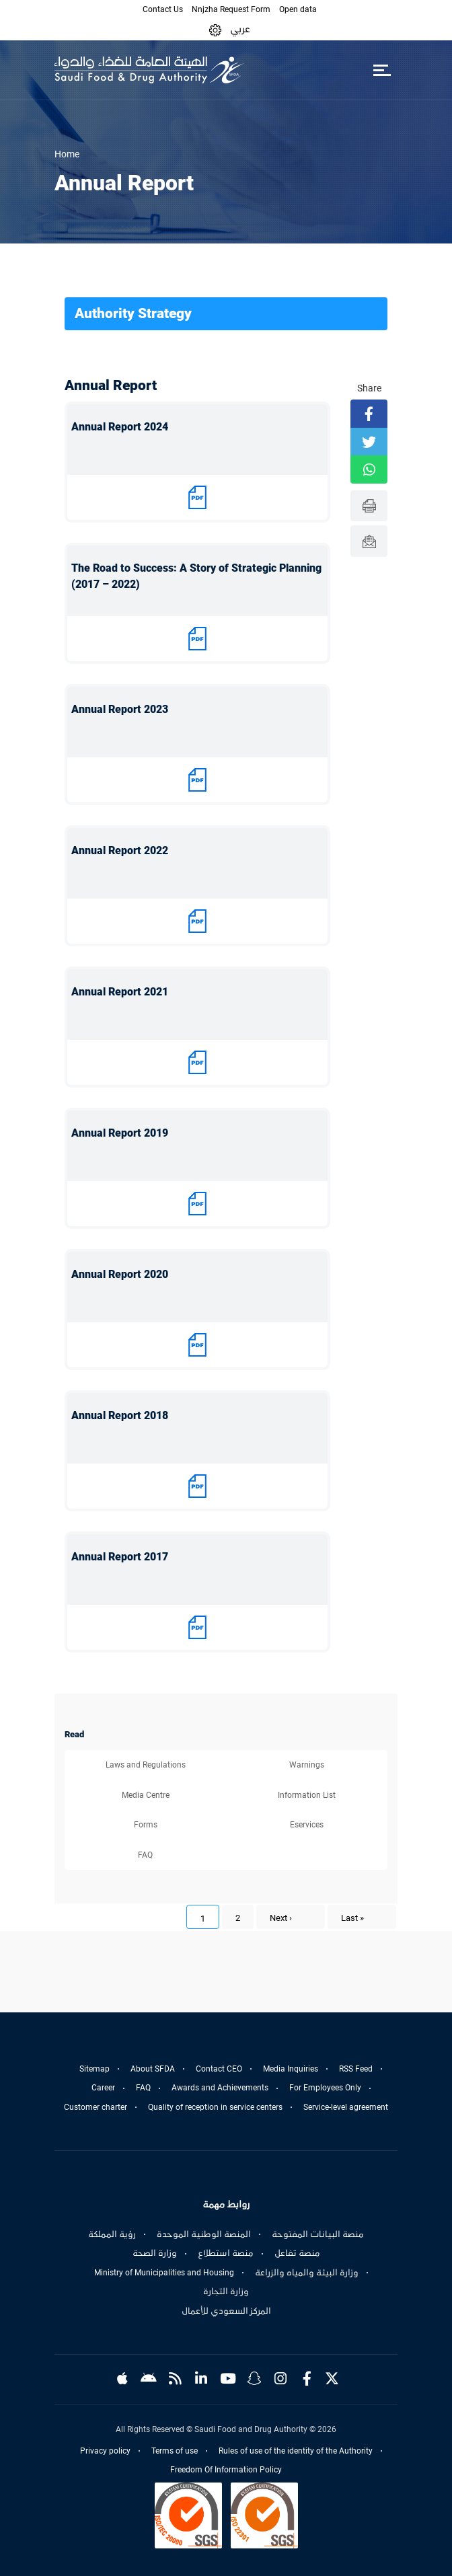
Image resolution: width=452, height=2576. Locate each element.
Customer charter (95, 2107)
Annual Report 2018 (119, 1415)
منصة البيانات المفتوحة (318, 2234)
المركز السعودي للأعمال (226, 2311)
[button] (215, 29)
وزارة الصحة (155, 2253)
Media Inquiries (290, 2069)
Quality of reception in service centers (215, 2107)
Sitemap (94, 2069)
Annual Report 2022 (119, 850)
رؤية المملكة (112, 2234)
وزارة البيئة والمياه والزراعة (307, 2272)
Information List (307, 1795)
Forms (145, 1824)
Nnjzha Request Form (231, 9)
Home (66, 154)
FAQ (145, 1855)
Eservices (307, 1824)
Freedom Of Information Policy (226, 2469)
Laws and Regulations (146, 1765)
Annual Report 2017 (119, 1556)
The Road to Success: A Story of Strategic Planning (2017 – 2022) (196, 576)
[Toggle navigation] (382, 70)
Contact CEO (219, 2069)
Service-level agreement (345, 2107)
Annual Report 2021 (119, 991)
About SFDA (152, 2069)
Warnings (306, 1765)
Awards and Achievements (220, 2087)
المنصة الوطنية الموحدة (204, 2234)
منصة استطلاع (226, 2253)
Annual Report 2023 (119, 709)
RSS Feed (356, 2069)
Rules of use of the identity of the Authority (296, 2451)
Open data (298, 9)
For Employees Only (325, 2087)
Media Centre (146, 1795)
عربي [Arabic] (240, 29)
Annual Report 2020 (119, 1274)
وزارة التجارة (226, 2291)
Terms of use (174, 2451)
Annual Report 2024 (119, 426)
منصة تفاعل (297, 2253)
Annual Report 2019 (119, 1133)
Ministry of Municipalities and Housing (164, 2272)
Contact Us (163, 9)
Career (103, 2087)
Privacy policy (105, 2451)
